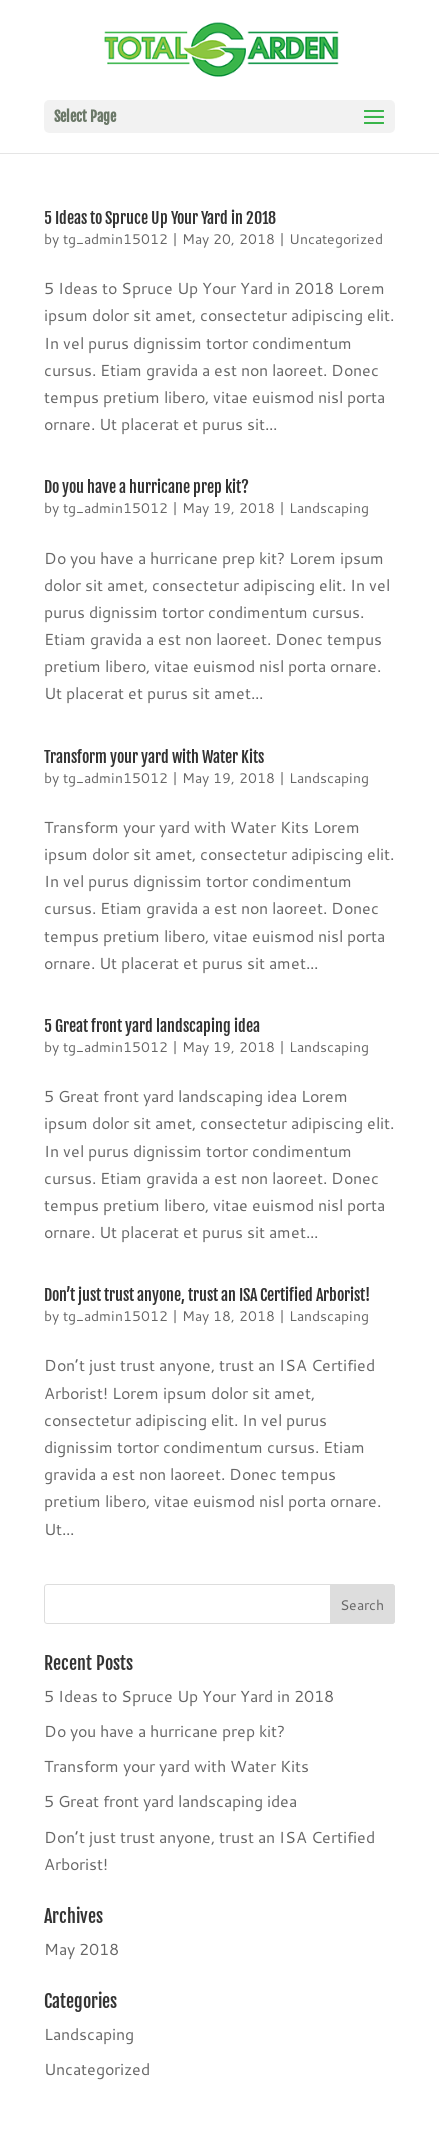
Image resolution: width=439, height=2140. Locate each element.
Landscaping (329, 508)
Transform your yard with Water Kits (154, 757)
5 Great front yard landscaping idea (152, 1026)
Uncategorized (336, 239)
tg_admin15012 (115, 239)
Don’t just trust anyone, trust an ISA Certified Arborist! (207, 1295)
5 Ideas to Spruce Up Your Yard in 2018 (160, 218)
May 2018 (81, 1948)
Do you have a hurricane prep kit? (146, 487)
